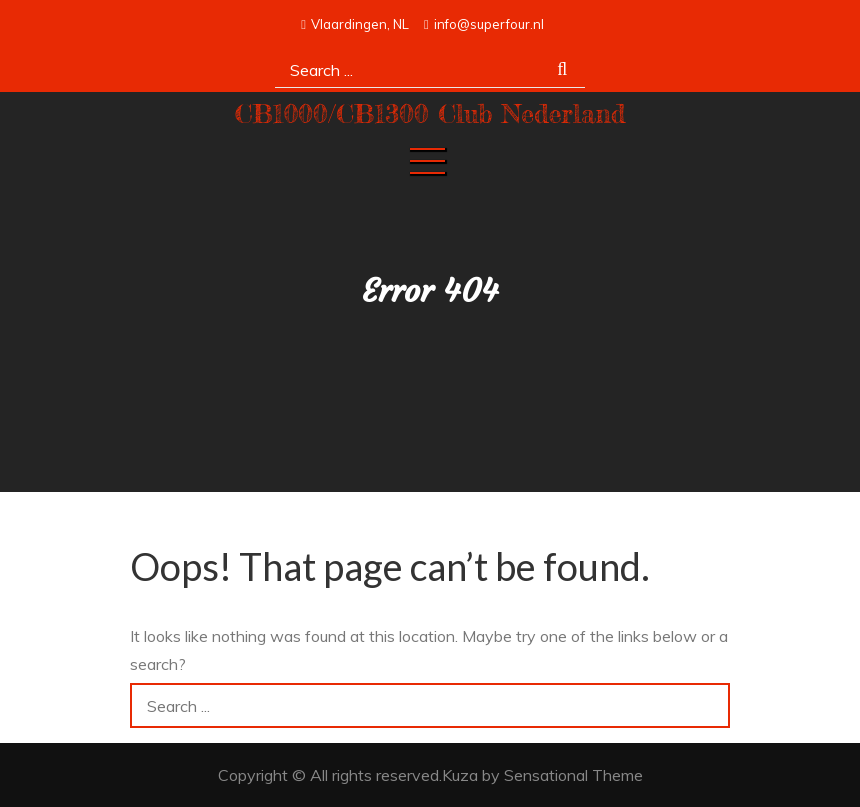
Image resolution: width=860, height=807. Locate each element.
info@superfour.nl (484, 24)
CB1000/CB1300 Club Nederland (430, 113)
